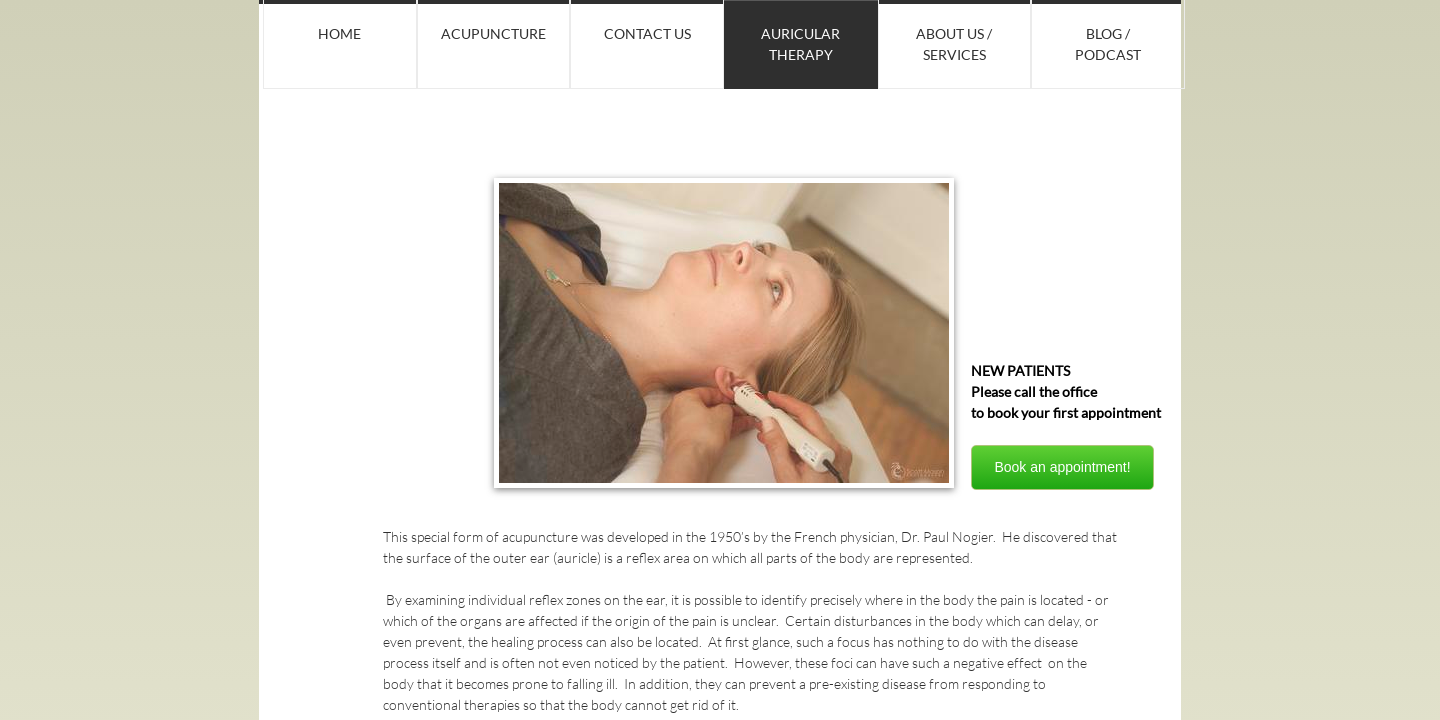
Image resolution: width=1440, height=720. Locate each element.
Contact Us (647, 33)
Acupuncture (493, 33)
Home (339, 33)
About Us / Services (954, 44)
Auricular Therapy (800, 44)
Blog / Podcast (1108, 44)
